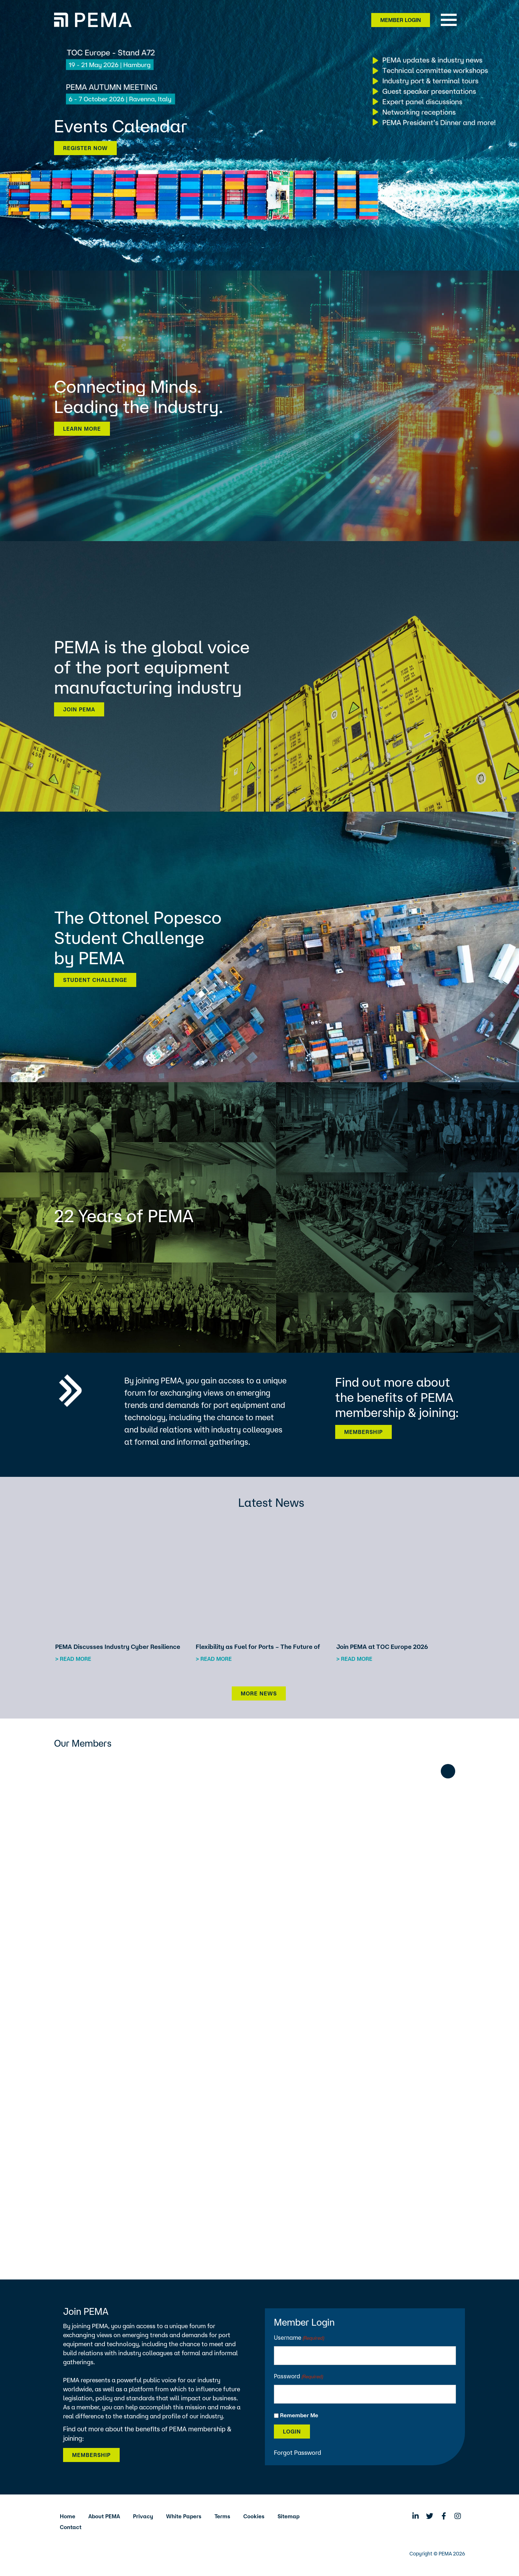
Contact (70, 2527)
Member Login (400, 20)
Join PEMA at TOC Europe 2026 (382, 1646)
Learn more (82, 429)
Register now (85, 148)
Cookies (254, 2516)
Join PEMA (79, 709)
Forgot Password (297, 2452)
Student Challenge (95, 980)
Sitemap (289, 2516)
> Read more (73, 1659)
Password (298, 2376)
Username (299, 2338)
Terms (222, 2516)
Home (67, 2516)
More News (259, 1693)
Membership (363, 1432)
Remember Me (299, 2415)
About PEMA (104, 2516)
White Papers (183, 2516)
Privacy (143, 2516)
